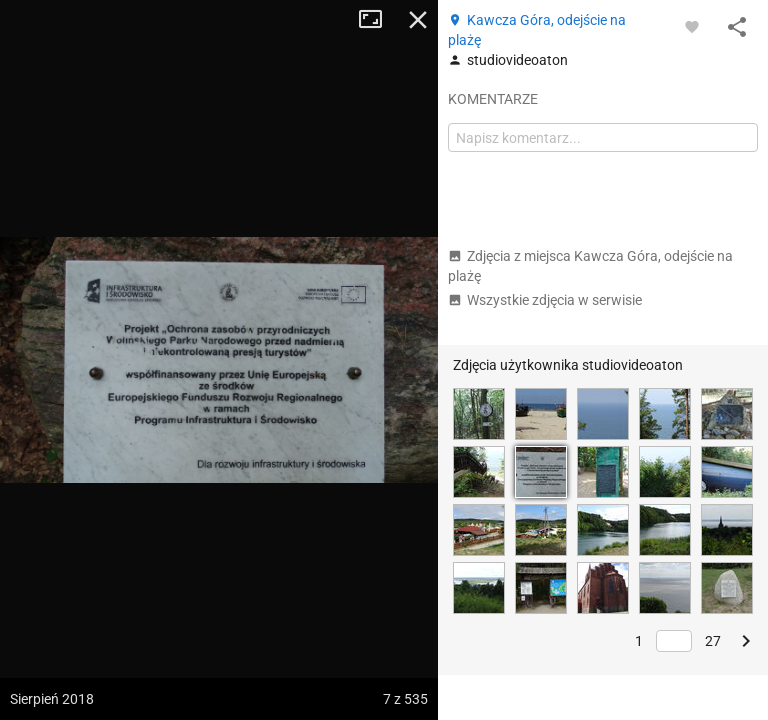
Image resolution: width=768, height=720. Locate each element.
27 (713, 641)
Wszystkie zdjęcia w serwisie (545, 300)
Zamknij (418, 20)
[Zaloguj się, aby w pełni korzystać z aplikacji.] (692, 26)
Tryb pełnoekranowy (378, 20)
